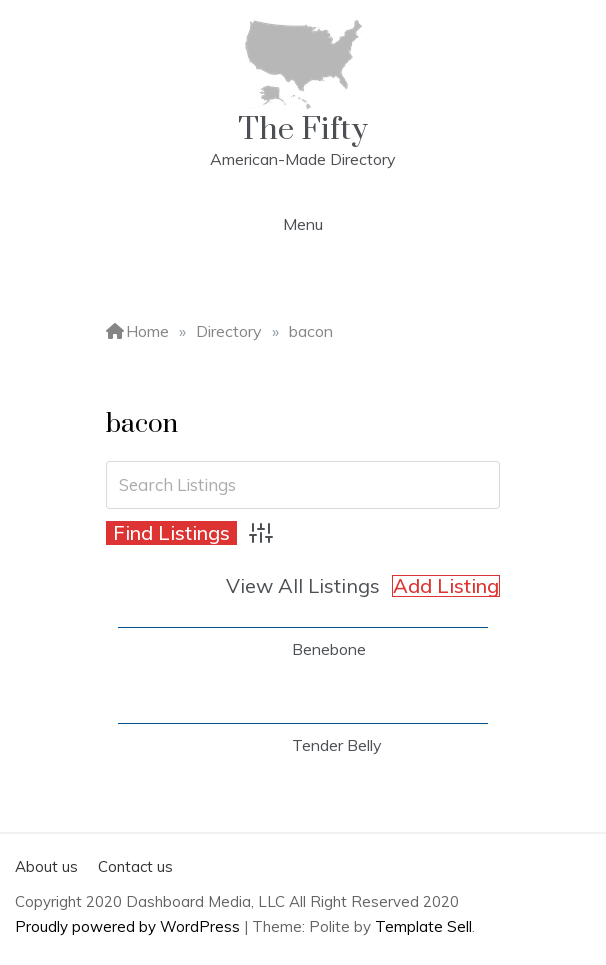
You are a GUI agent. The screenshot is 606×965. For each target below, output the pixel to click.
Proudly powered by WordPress (129, 926)
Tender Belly (337, 745)
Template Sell (423, 926)
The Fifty (303, 129)
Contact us (135, 866)
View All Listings (303, 585)
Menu (303, 224)
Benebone (329, 649)
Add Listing (446, 586)
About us (46, 866)
